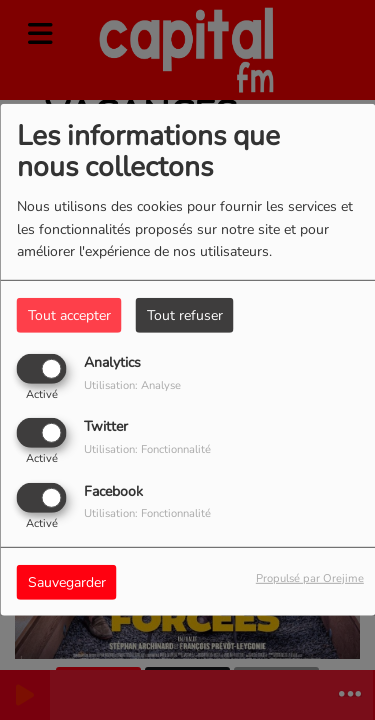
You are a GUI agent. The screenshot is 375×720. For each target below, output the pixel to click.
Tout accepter (69, 315)
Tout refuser (185, 315)
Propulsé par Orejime (310, 577)
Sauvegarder (67, 581)
